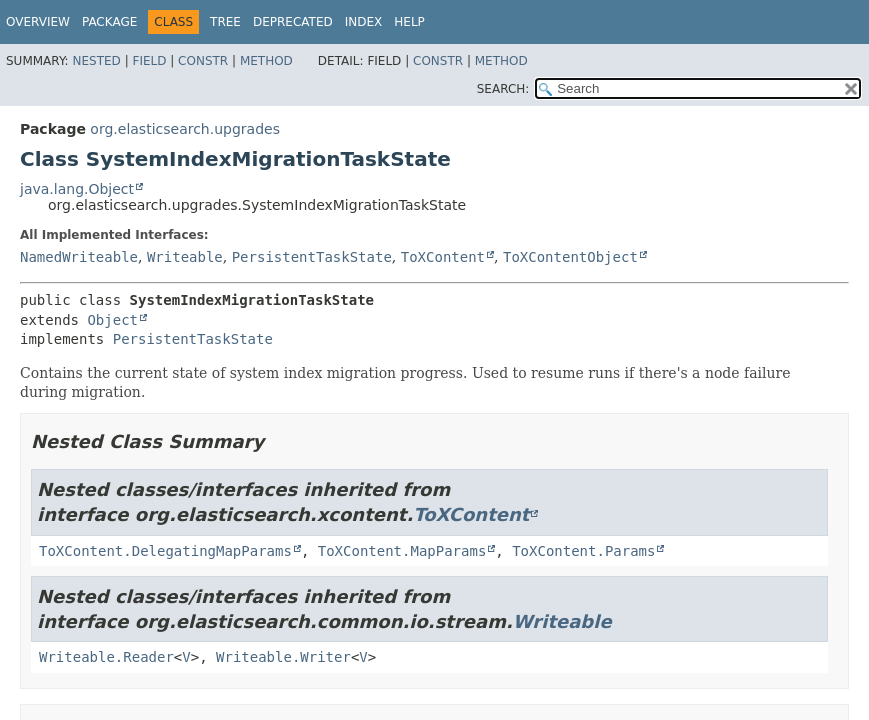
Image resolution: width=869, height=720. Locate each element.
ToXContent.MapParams (402, 551)
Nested (96, 61)
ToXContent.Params (583, 551)
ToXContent (443, 257)
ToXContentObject (570, 257)
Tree (225, 22)
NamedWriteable (79, 257)
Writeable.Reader (106, 657)
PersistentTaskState (312, 257)
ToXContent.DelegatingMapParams (165, 551)
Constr (203, 61)
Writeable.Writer (283, 657)
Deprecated (293, 22)
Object (112, 320)
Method (266, 61)
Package (109, 22)
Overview (38, 22)
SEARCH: (503, 89)
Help (409, 22)
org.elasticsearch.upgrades (185, 129)
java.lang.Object (77, 189)
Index (364, 22)
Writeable (185, 257)
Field (149, 61)
